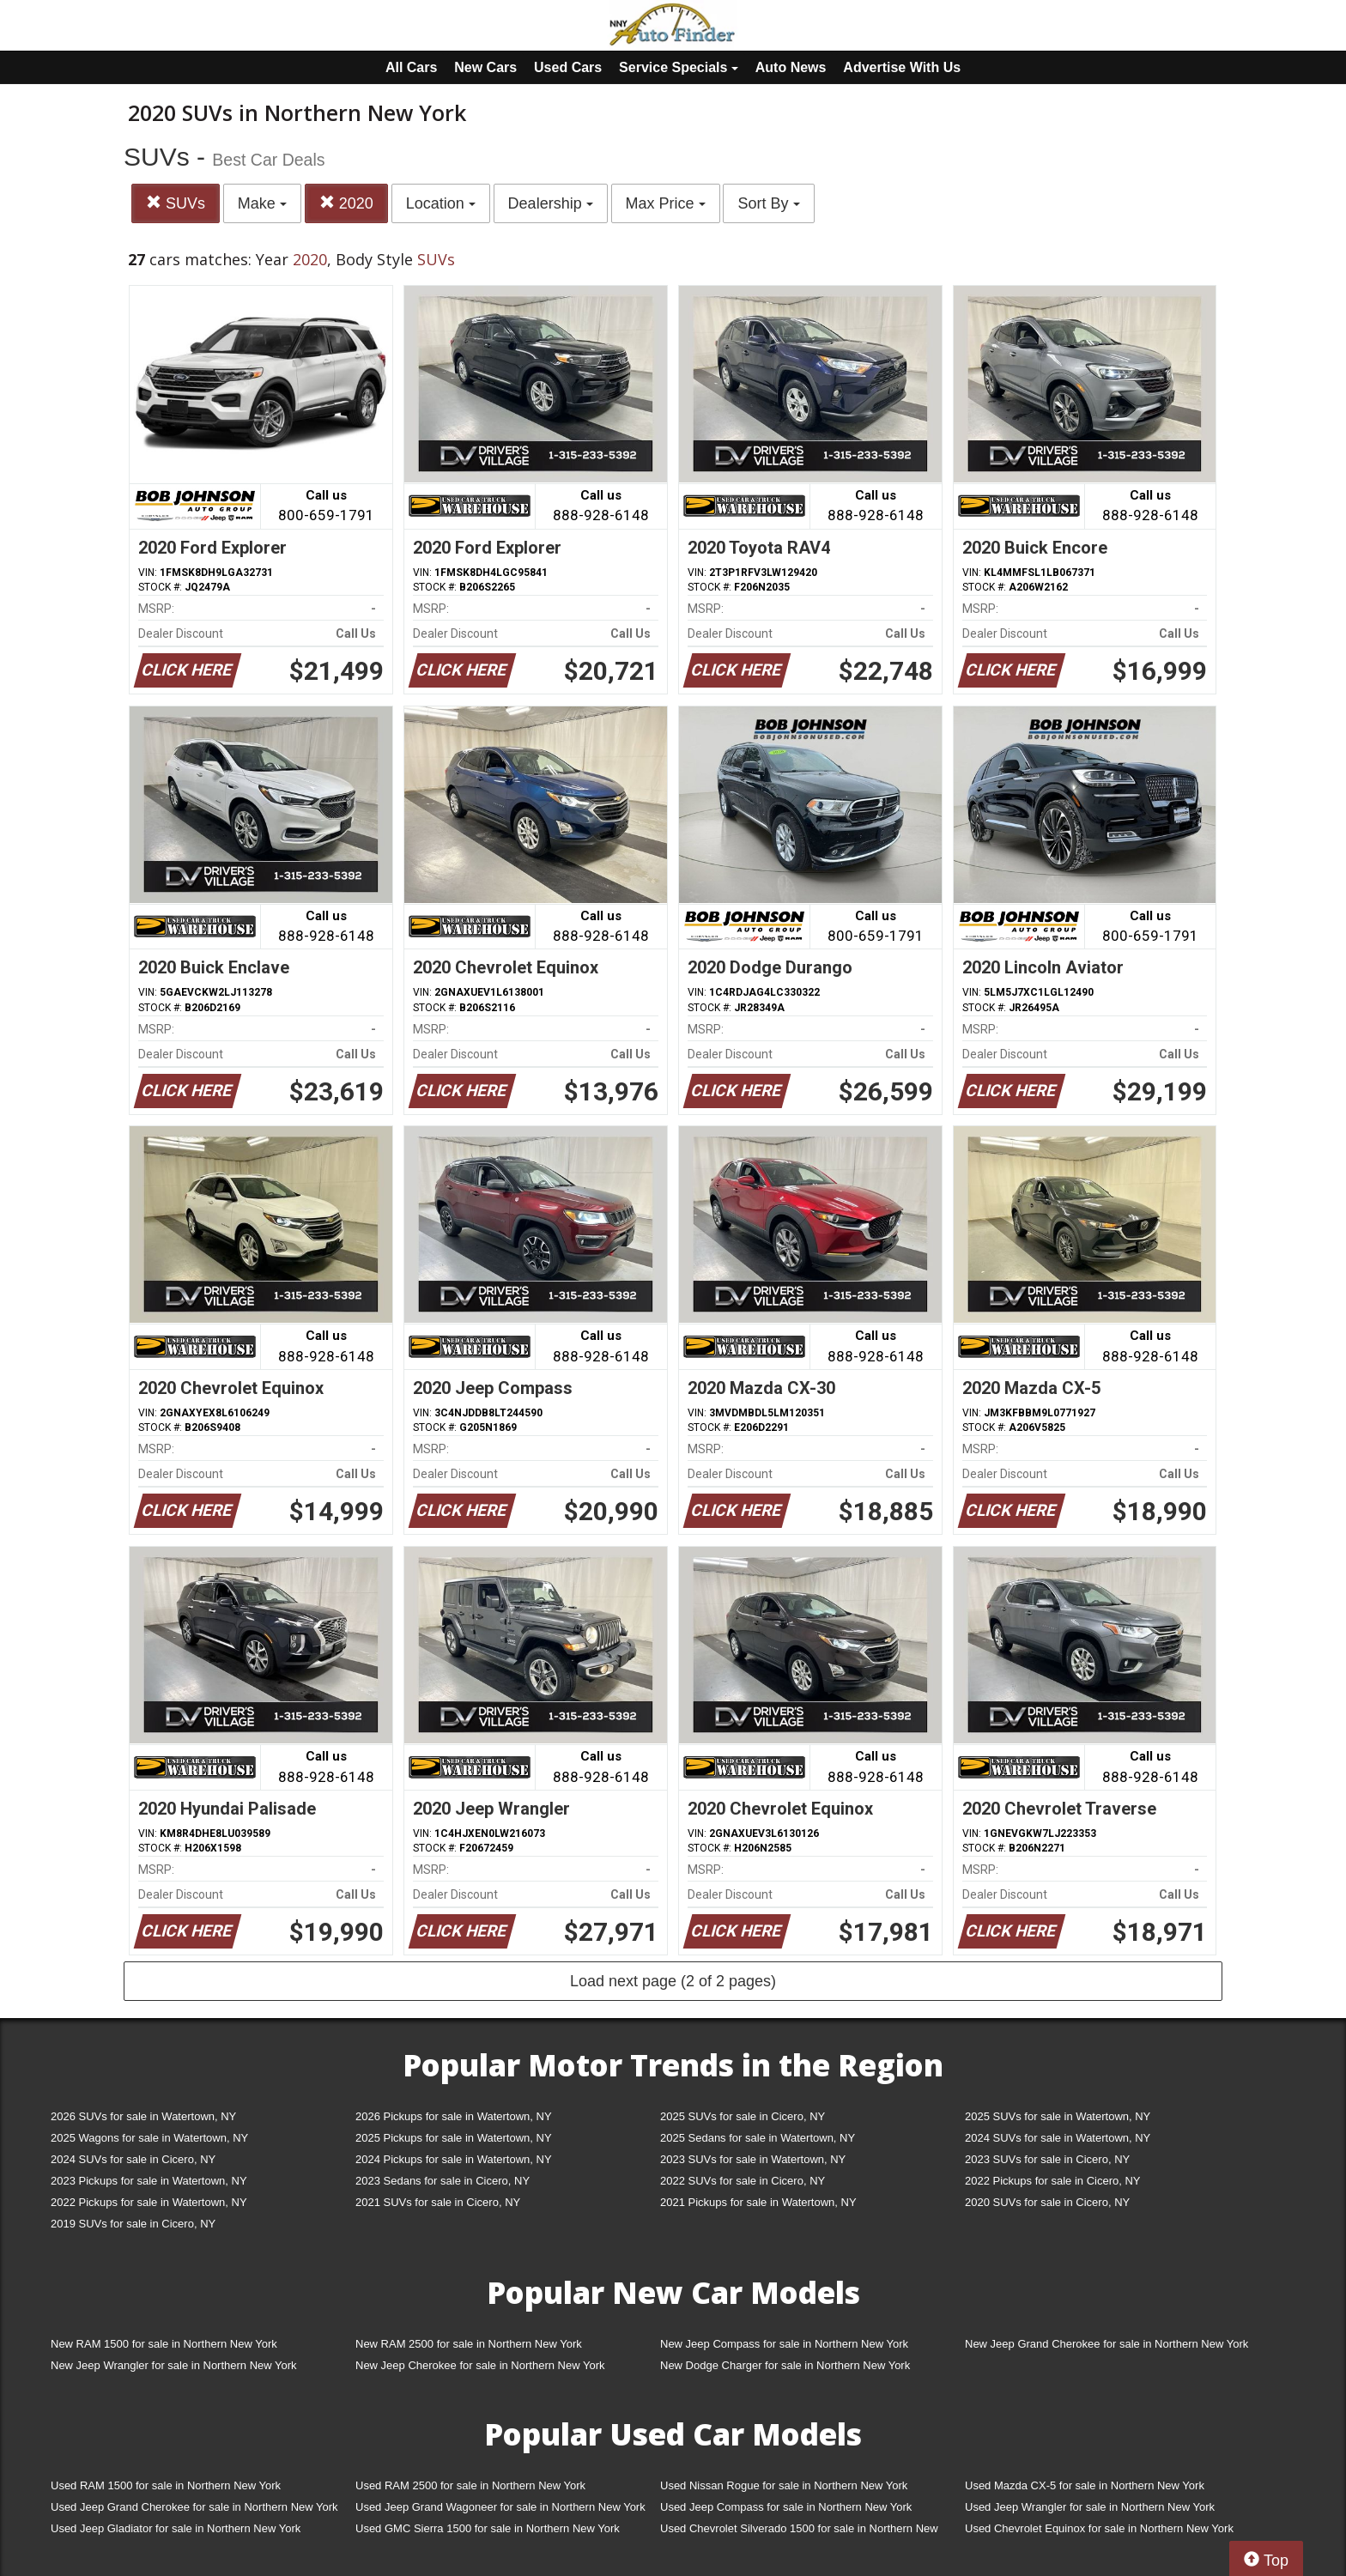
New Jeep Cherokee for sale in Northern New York (479, 2365)
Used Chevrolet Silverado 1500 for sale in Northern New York (799, 2532)
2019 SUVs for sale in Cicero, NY (133, 2223)
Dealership (550, 203)
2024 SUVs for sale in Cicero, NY (133, 2159)
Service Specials (678, 67)
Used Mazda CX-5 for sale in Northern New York (1084, 2485)
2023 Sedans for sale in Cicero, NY (442, 2180)
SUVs (175, 203)
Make (262, 203)
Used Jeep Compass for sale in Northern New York (786, 2506)
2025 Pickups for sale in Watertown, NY (453, 2137)
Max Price (666, 203)
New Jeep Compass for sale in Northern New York (784, 2343)
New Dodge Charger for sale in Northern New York (785, 2365)
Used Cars (568, 67)
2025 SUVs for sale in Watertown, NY (1057, 2116)
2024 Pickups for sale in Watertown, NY (453, 2159)
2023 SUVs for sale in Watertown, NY (753, 2159)
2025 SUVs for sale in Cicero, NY (742, 2116)
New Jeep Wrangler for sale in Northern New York (174, 2365)
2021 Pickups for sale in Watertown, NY (758, 2202)
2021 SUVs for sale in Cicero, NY (437, 2202)
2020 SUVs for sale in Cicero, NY (1047, 2202)
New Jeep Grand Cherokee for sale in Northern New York (1106, 2343)
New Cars (485, 67)
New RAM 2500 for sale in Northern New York (468, 2343)
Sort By (768, 203)
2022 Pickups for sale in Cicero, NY (1052, 2180)
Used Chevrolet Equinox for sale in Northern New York (1099, 2528)
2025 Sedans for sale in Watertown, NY (757, 2137)
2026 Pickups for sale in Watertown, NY (453, 2116)
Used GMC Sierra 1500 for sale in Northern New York (487, 2528)
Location (441, 203)
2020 (346, 203)
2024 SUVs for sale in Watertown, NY (1057, 2137)
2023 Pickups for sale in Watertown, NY (149, 2180)
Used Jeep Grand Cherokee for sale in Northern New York (194, 2506)
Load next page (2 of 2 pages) (673, 1981)
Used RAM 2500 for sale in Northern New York (470, 2485)
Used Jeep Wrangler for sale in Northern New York (1090, 2506)
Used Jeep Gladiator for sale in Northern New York (175, 2528)
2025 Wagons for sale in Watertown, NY (149, 2137)
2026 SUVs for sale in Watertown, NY (143, 2116)
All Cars (411, 67)
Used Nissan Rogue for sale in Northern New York (783, 2485)
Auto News (791, 67)
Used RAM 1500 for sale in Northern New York (166, 2485)
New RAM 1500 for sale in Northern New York (164, 2343)
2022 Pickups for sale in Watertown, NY (149, 2202)
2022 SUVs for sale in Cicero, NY (742, 2180)
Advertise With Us (902, 67)
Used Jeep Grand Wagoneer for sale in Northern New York (500, 2506)
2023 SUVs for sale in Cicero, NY (1047, 2159)
